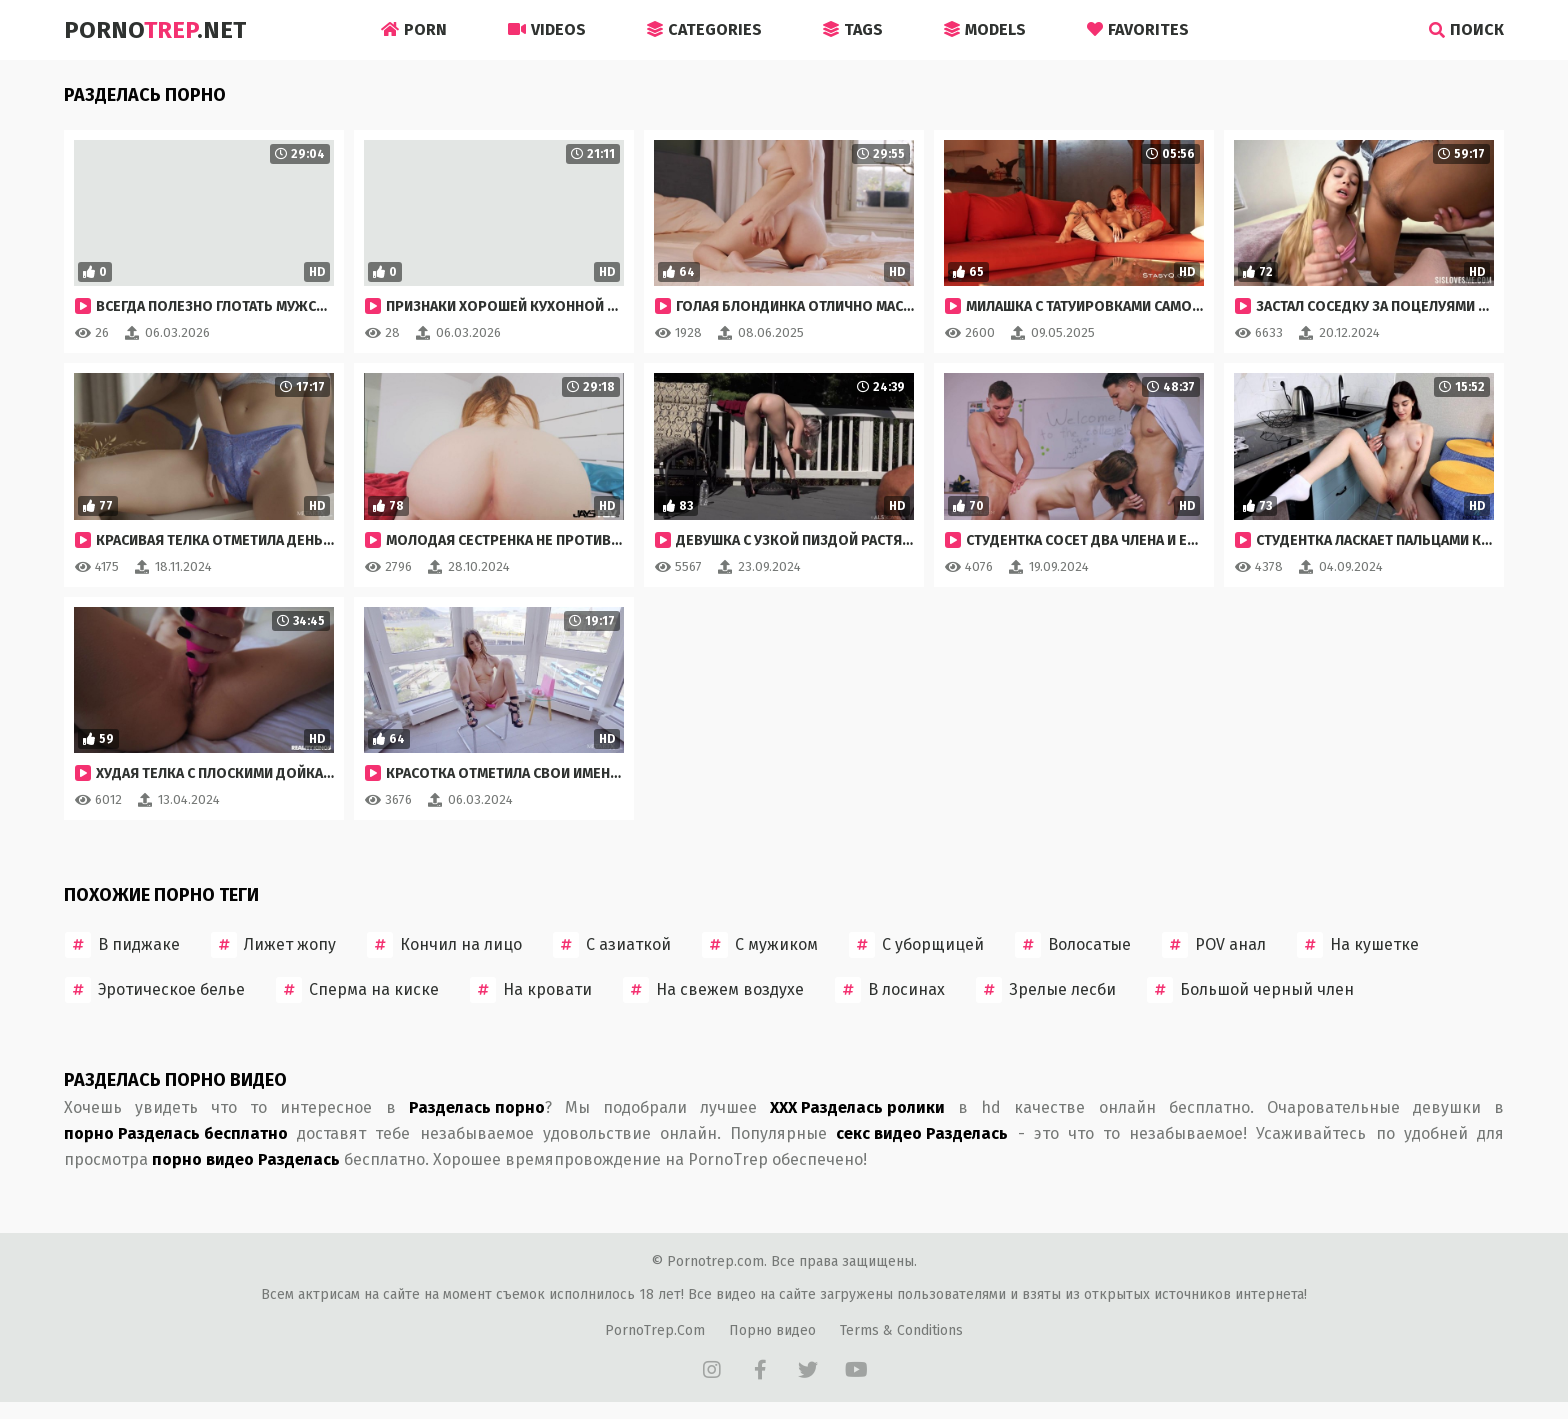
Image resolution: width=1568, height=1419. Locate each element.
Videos (547, 29)
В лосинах (890, 990)
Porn (414, 29)
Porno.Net (155, 30)
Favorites (1138, 29)
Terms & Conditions (901, 1330)
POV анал (1214, 945)
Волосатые (1073, 945)
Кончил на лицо (444, 945)
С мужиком (760, 945)
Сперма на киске (357, 990)
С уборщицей (916, 945)
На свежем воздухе (713, 990)
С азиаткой (612, 945)
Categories (704, 29)
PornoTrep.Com (655, 1330)
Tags (853, 29)
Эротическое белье (155, 990)
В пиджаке (122, 945)
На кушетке (1358, 945)
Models (985, 29)
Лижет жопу (273, 945)
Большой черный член (1250, 990)
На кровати (531, 990)
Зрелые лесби (1046, 990)
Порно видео (772, 1330)
